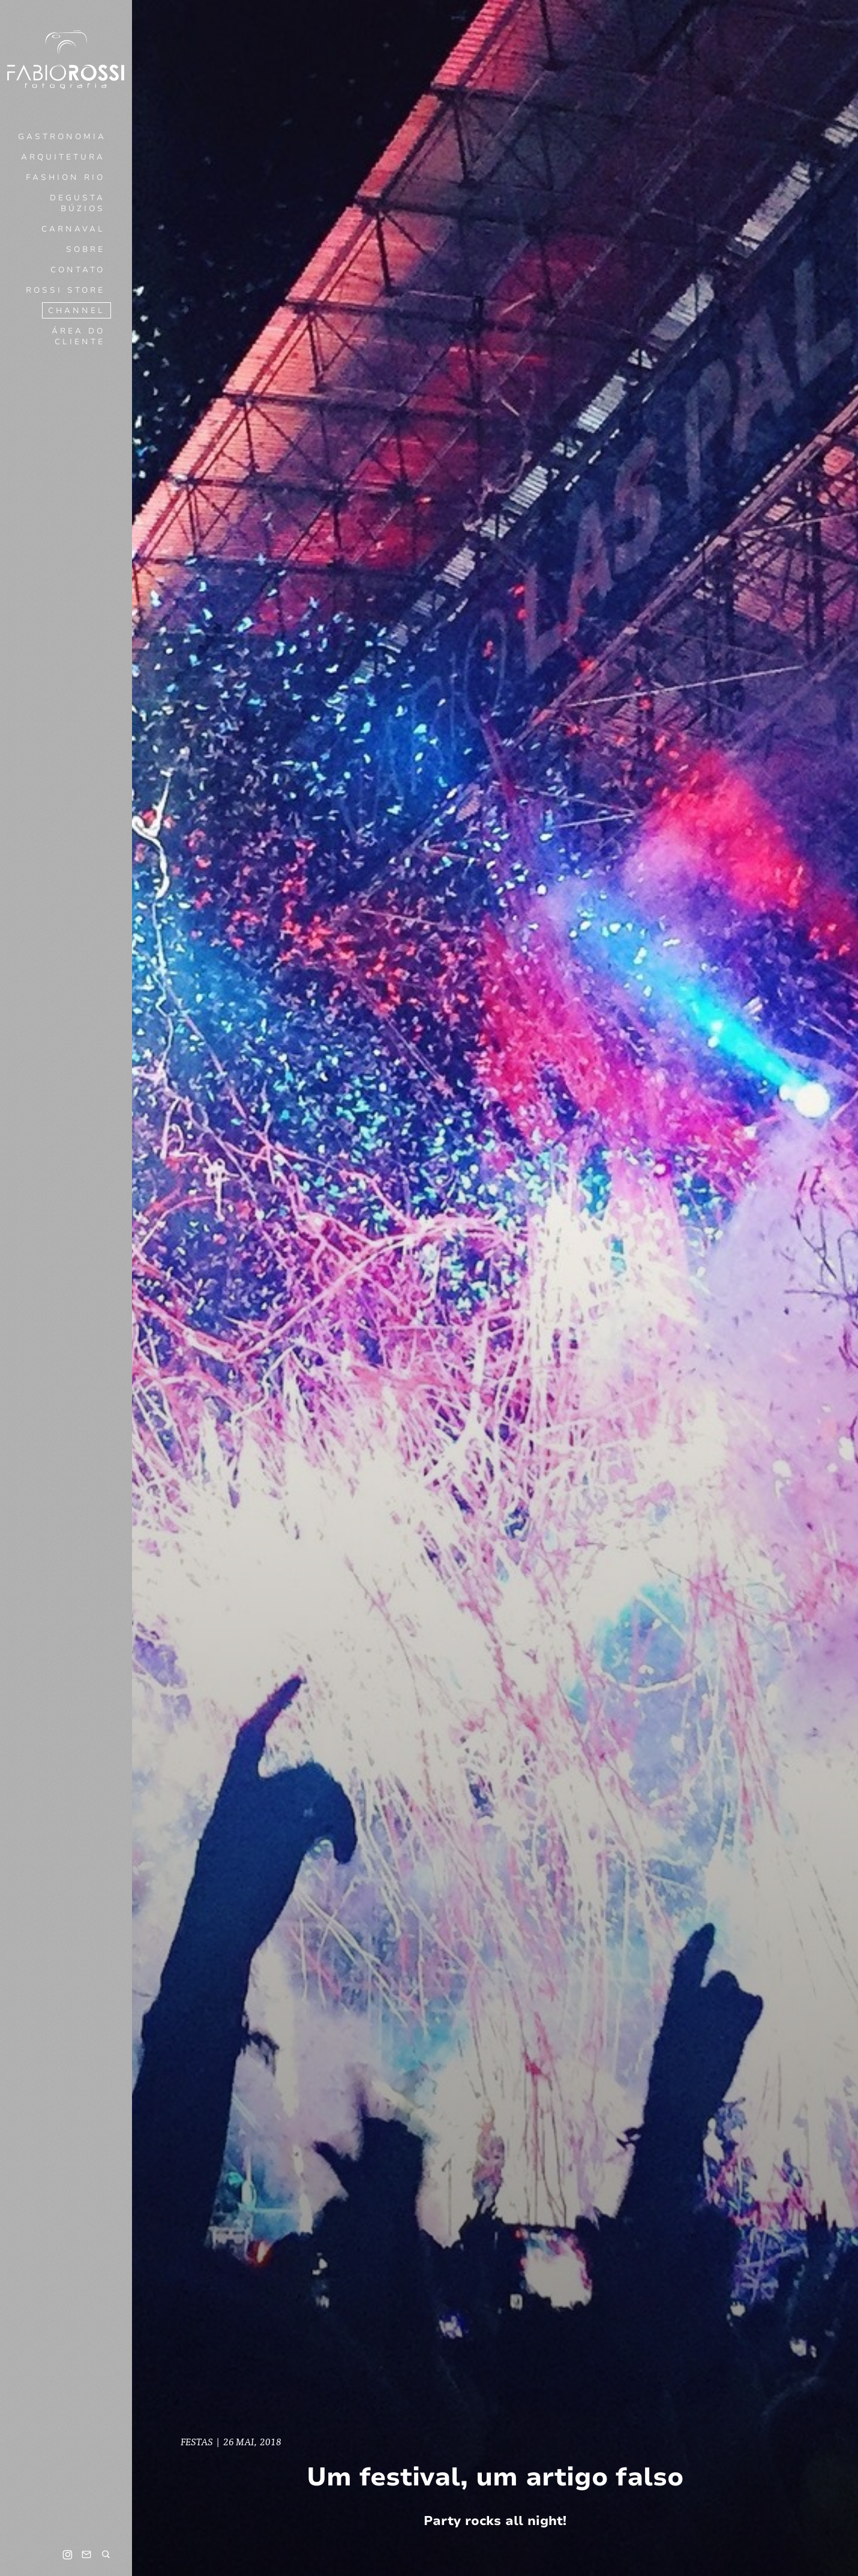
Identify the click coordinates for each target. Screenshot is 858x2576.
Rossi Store (65, 290)
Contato (77, 269)
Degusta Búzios (77, 203)
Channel (76, 310)
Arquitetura (63, 157)
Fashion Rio (65, 177)
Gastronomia (62, 136)
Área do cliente (78, 336)
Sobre (85, 249)
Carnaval (73, 229)
